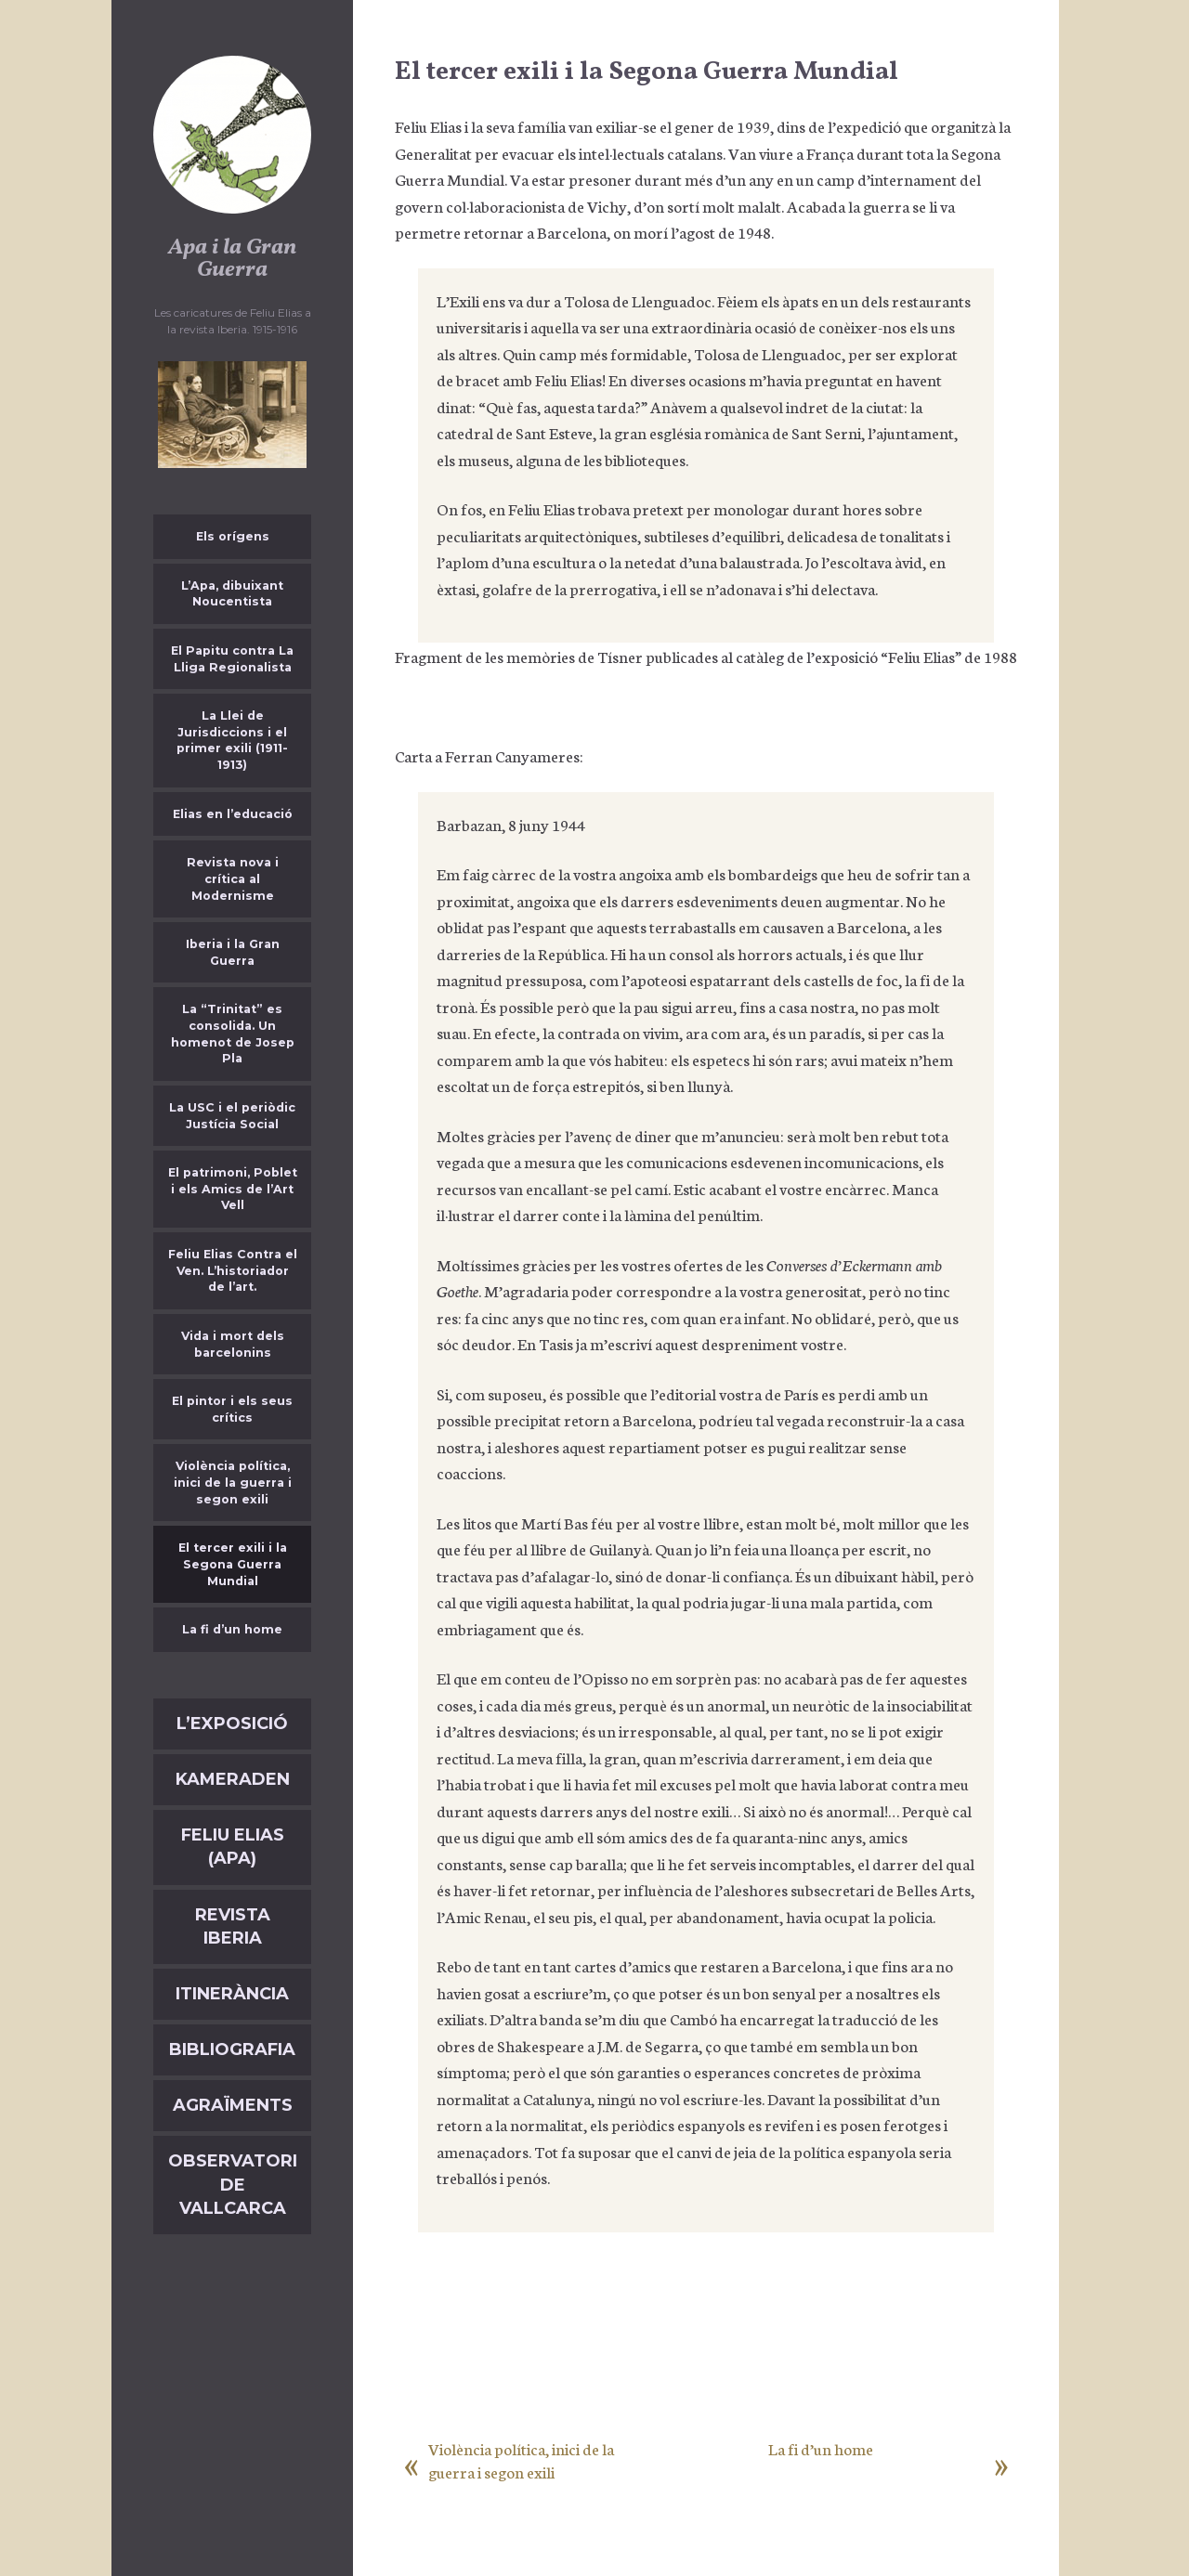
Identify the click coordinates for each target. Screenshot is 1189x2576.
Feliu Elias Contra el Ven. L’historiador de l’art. (232, 1270)
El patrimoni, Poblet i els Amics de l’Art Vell (232, 1188)
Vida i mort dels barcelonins (232, 1344)
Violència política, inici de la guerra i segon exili (233, 1482)
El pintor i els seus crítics (232, 1409)
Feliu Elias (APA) (232, 1846)
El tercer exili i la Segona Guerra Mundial (232, 1564)
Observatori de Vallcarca (232, 2184)
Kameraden (233, 1779)
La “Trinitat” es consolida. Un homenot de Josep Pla (232, 1033)
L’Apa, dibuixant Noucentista (232, 594)
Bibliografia (232, 2049)
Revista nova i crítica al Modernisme (233, 878)
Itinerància (232, 1994)
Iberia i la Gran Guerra (233, 952)
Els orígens (232, 536)
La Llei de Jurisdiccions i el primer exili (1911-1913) (232, 740)
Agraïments (233, 2105)
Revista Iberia (232, 1926)
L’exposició (232, 1723)
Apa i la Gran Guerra (232, 259)
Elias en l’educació (233, 814)
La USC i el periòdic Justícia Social (232, 1115)
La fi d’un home (232, 1629)
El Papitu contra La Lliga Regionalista (232, 659)
